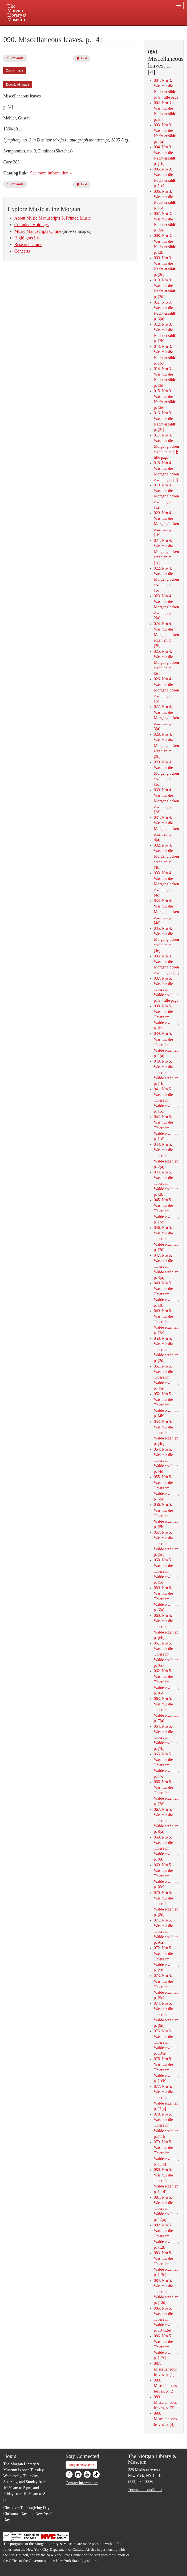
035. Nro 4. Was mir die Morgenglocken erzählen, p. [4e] (166, 939)
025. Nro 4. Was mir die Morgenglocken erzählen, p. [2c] (166, 662)
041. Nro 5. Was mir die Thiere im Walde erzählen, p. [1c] (166, 1100)
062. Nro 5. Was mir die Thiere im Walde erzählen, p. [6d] (166, 1682)
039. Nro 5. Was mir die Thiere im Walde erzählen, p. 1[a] (166, 1044)
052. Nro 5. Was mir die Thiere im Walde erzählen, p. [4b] (166, 1405)
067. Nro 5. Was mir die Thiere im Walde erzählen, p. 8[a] (166, 1820)
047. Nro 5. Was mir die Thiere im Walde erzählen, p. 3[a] (166, 1266)
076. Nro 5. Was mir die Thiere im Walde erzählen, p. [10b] (166, 2070)
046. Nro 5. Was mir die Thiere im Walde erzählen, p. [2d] (166, 1238)
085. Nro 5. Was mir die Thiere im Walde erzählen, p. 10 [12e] (166, 2319)
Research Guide (28, 244)
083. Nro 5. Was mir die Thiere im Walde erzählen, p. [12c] (166, 2264)
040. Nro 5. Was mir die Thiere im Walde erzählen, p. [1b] (166, 1072)
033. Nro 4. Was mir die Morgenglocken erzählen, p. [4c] (166, 884)
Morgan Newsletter (81, 2465)
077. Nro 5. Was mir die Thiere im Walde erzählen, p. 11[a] (166, 2097)
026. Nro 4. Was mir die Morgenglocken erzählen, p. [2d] (166, 690)
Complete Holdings (31, 224)
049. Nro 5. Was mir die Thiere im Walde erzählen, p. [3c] (166, 1322)
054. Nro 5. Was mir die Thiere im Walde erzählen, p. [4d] (166, 1460)
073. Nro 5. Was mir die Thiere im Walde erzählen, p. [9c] (166, 1986)
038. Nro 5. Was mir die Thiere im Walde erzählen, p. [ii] (166, 1017)
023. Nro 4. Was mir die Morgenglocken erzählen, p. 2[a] (166, 607)
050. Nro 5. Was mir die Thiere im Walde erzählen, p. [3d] (166, 1349)
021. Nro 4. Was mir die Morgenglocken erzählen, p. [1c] (166, 551)
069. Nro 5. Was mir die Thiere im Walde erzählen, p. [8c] (166, 1876)
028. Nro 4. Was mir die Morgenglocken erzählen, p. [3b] (166, 745)
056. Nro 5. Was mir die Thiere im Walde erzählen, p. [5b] (166, 1515)
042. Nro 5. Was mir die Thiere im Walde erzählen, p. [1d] (166, 1128)
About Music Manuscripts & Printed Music (52, 218)
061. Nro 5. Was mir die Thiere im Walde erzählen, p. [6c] (166, 1654)
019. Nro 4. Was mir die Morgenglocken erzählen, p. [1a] (166, 496)
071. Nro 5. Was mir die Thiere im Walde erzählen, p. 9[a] (166, 1931)
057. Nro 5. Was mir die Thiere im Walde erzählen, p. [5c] (166, 1543)
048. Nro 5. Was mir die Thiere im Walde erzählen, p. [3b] (166, 1294)
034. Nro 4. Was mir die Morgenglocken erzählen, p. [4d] (166, 911)
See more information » (51, 173)
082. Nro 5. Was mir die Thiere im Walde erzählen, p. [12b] (166, 2236)
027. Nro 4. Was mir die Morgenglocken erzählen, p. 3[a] (166, 717)
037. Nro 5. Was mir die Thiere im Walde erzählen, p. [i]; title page (166, 989)
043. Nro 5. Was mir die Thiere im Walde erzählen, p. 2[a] (166, 1155)
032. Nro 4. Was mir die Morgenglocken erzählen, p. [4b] (166, 856)
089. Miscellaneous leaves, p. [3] (165, 2402)
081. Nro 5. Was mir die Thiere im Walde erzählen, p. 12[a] (166, 2208)
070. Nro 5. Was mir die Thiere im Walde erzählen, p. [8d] (166, 1903)
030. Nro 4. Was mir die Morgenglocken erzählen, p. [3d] (166, 801)
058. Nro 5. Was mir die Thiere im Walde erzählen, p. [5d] (166, 1571)
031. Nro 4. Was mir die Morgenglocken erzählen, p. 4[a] (166, 828)
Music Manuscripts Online (37, 231)
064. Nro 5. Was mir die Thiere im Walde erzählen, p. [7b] (166, 1737)
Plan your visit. (41, 29)
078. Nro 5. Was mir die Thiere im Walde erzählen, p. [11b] (166, 2125)
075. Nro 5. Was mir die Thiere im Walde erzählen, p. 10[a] (166, 2042)
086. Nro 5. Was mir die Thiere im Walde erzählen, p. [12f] (166, 2347)
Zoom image (14, 70)
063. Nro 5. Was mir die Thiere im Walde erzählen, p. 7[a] (166, 1709)
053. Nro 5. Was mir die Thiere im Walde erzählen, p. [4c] (166, 1432)
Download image (17, 84)
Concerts (22, 251)
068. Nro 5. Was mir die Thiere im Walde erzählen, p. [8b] (166, 1848)
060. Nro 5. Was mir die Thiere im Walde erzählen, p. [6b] (166, 1626)
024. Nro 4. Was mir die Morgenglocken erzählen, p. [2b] (166, 635)
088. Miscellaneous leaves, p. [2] (165, 2385)
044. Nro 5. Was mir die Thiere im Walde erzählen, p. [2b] (166, 1183)
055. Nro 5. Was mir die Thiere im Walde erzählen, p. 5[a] (166, 1488)
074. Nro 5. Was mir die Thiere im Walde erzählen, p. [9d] (166, 2014)
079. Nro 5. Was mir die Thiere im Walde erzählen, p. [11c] (166, 2153)
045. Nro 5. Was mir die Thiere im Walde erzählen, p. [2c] (166, 1211)
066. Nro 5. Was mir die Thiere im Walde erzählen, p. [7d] (166, 1793)
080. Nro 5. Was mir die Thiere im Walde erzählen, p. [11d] (166, 2180)
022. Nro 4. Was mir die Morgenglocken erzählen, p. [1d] (166, 579)
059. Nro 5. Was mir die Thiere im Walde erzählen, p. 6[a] (166, 1599)
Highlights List (27, 237)
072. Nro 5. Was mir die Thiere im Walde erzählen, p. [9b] (166, 1959)
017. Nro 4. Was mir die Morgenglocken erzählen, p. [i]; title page (166, 446)
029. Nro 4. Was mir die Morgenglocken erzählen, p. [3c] (166, 773)
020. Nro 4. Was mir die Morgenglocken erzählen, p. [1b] (166, 524)
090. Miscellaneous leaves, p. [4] (165, 2419)
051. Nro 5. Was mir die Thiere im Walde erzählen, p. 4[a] (166, 1377)
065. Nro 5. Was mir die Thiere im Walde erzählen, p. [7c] (166, 1765)
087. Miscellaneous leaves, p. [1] (165, 2369)
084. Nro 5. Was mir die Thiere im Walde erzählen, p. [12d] (166, 2291)
